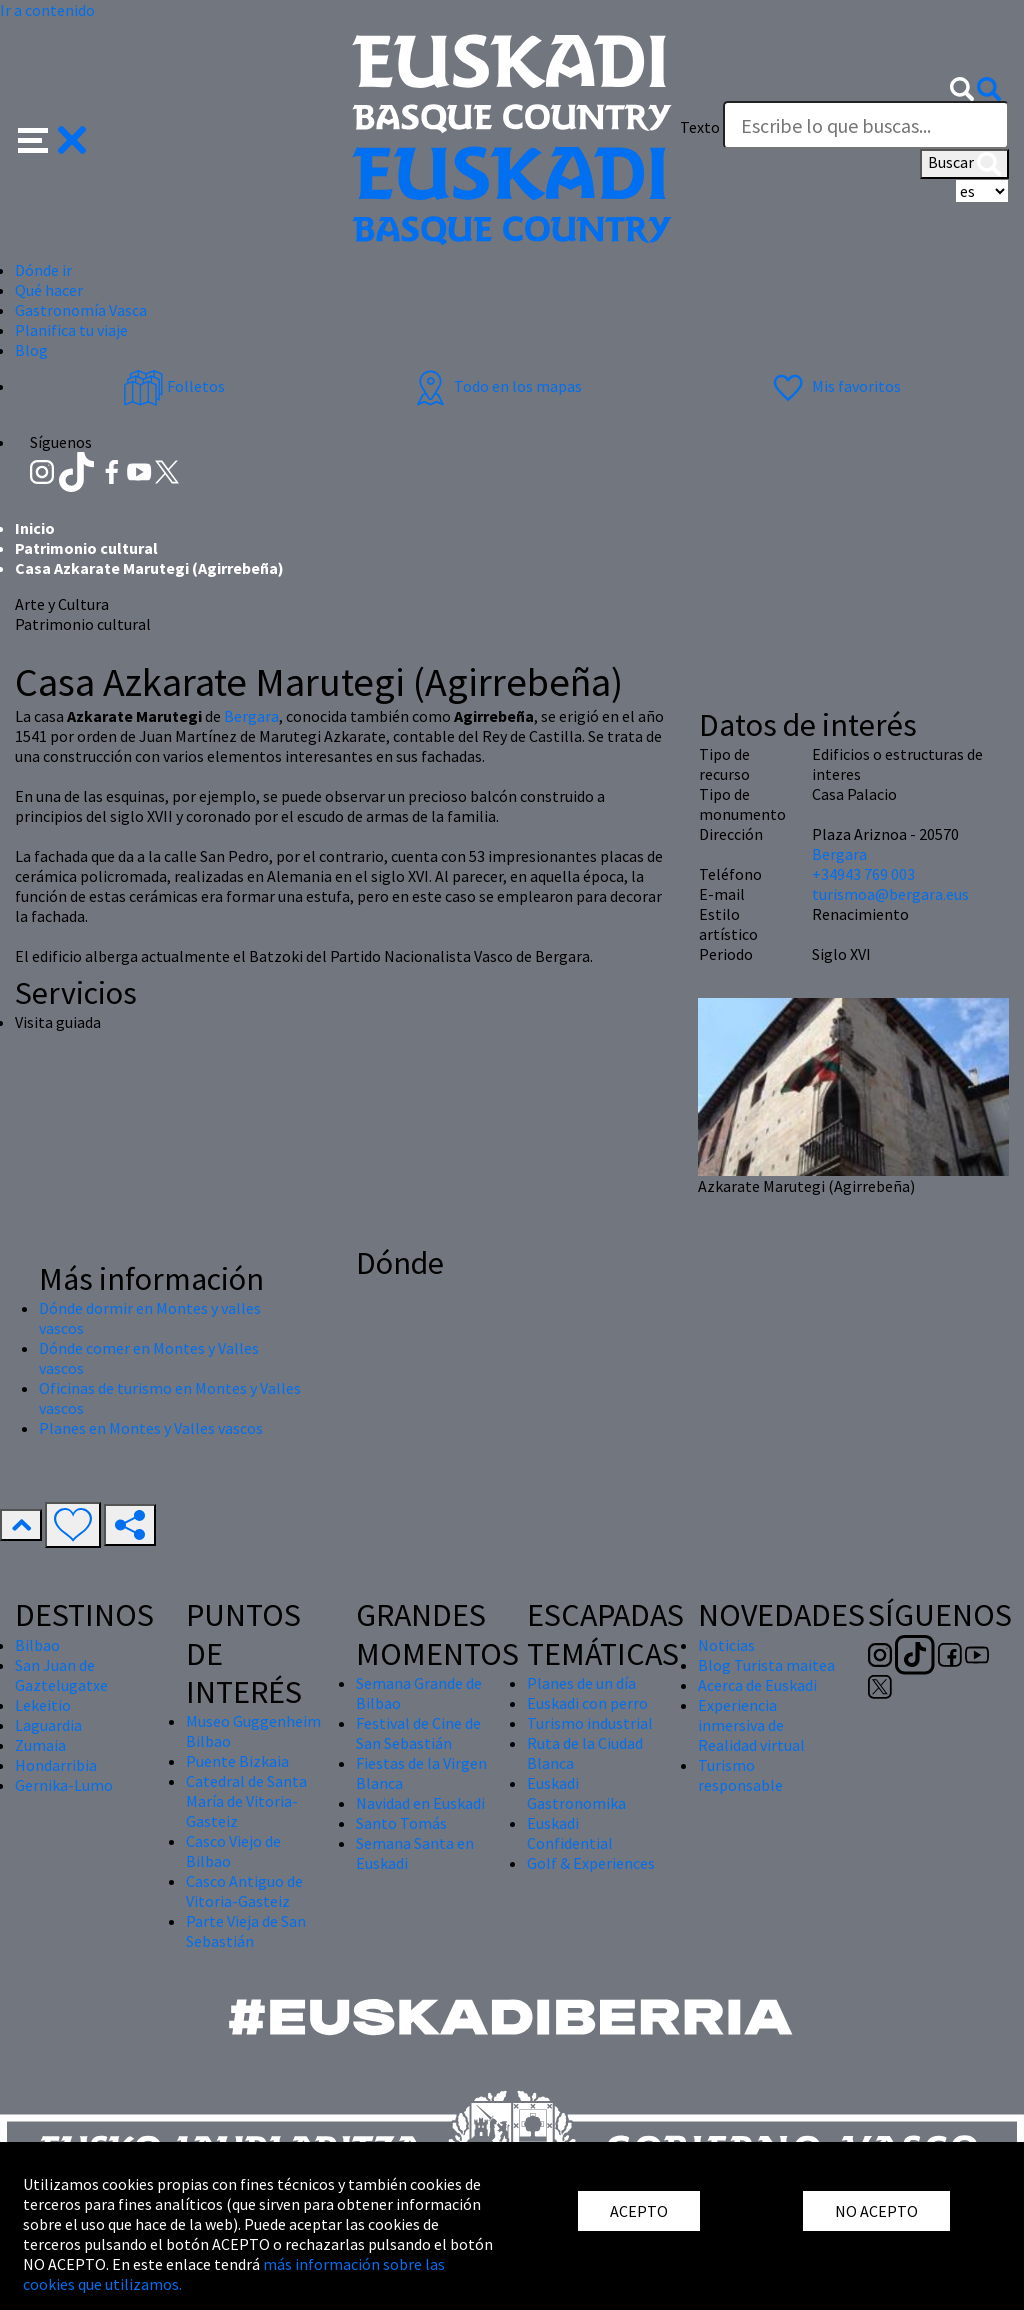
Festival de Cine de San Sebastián (418, 1733)
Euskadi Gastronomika (576, 1793)
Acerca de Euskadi (757, 1685)
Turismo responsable (740, 1775)
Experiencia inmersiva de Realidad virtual (751, 1725)
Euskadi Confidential (570, 1833)
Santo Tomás (401, 1823)
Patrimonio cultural (86, 548)
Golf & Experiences (591, 1863)
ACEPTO (639, 2211)
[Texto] (866, 125)
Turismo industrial (590, 1723)
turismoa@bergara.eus (890, 894)
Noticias (726, 1645)
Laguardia (48, 1725)
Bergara (251, 716)
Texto (700, 127)
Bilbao (37, 1645)
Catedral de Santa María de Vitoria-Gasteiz (246, 1801)
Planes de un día (581, 1683)
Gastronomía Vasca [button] (81, 310)
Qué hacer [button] (49, 290)
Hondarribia (56, 1765)
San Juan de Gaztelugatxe (61, 1675)
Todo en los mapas (496, 386)
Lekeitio (43, 1705)
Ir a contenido (47, 10)
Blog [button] (31, 350)
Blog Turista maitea (766, 1665)
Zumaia (40, 1745)
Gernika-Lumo (64, 1785)
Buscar (964, 164)
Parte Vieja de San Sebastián (246, 1931)
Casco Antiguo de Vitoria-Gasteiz (244, 1891)
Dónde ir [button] (43, 270)
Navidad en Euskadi (420, 1803)
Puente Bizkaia (237, 1761)
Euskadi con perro (587, 1703)
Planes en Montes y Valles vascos (151, 1428)
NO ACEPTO (876, 2211)
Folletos (174, 386)
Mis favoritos (834, 386)
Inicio (35, 528)
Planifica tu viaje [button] (71, 330)
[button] (52, 138)
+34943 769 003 (863, 874)
